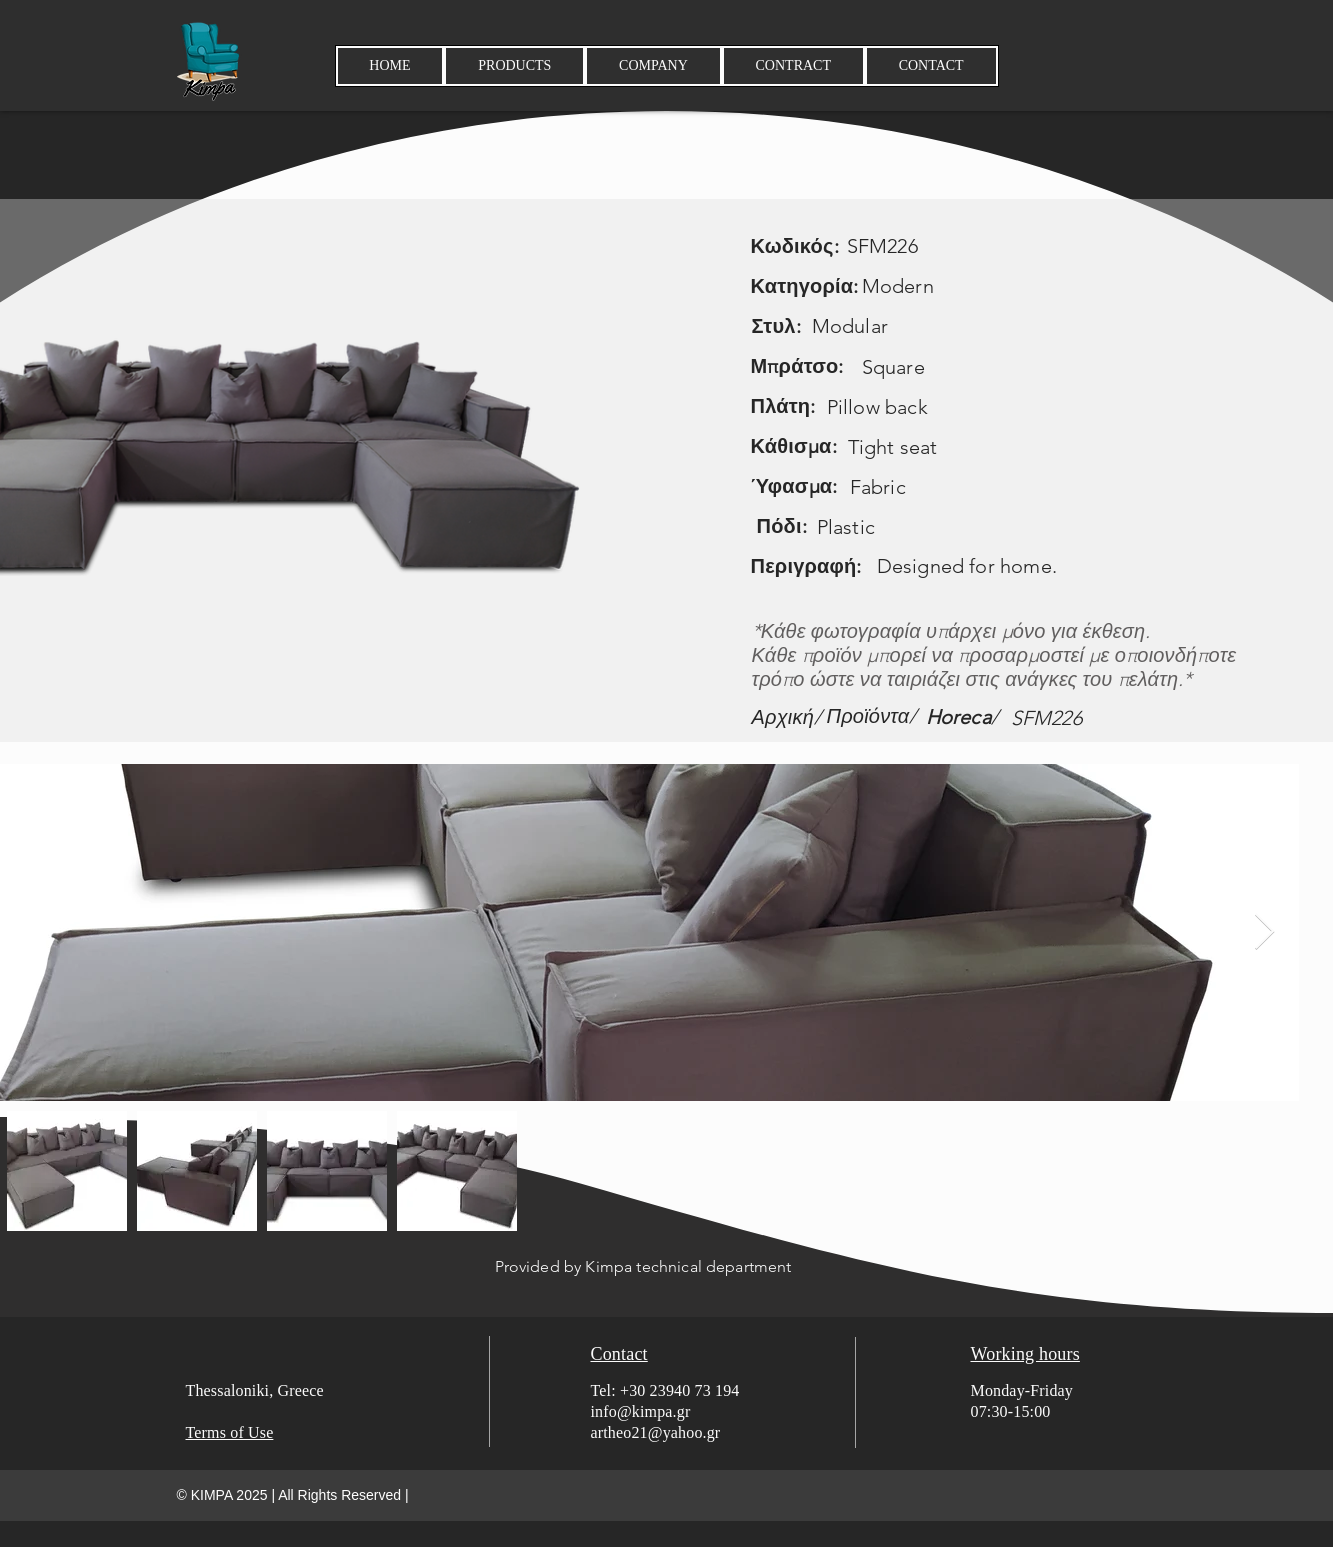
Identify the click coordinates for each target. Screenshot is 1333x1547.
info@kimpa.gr (641, 1411)
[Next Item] (1264, 932)
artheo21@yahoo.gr (656, 1432)
